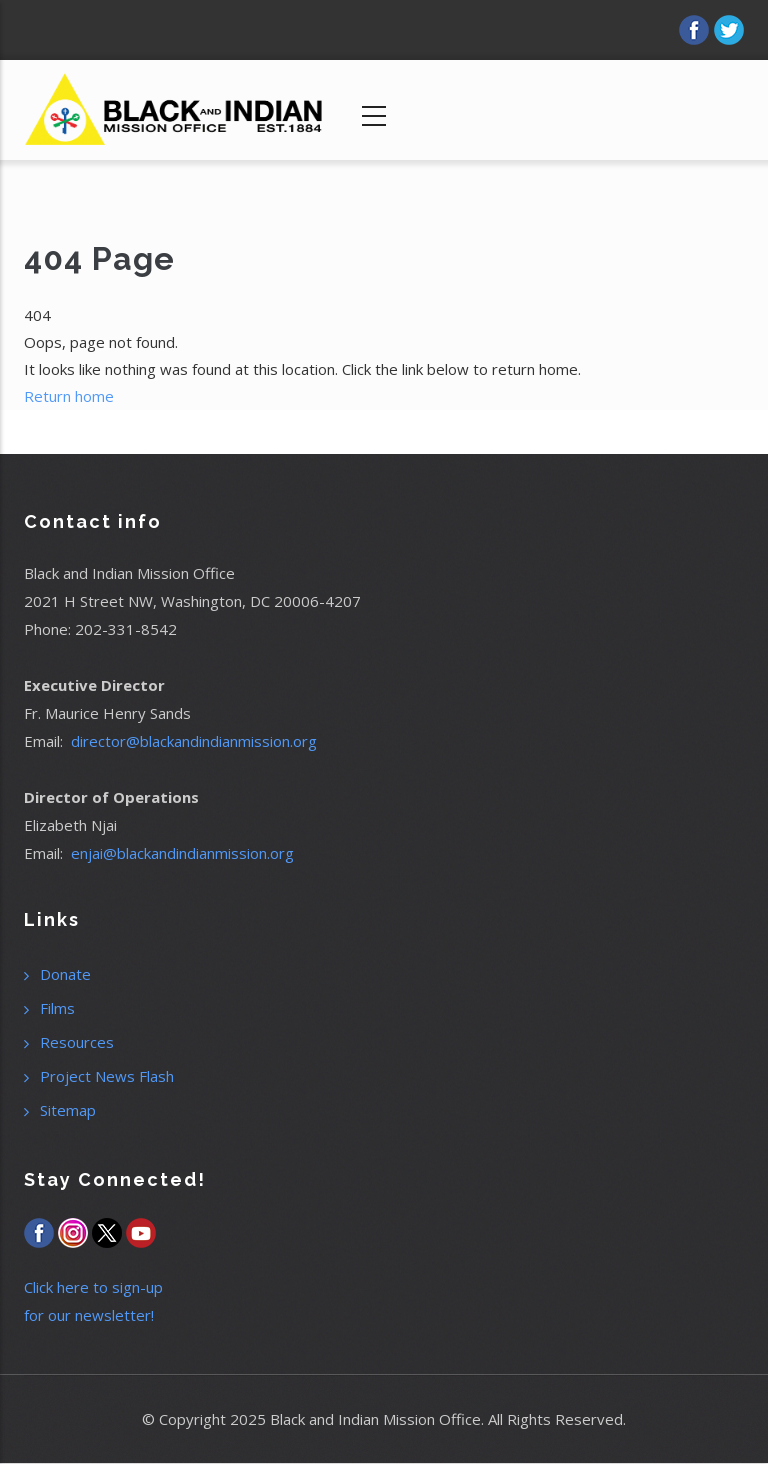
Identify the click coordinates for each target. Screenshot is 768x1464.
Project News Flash (107, 1076)
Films (57, 1008)
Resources (77, 1042)
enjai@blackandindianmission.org (182, 853)
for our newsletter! (89, 1315)
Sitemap (68, 1110)
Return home (69, 396)
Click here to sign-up (93, 1287)
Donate (65, 974)
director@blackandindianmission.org (194, 741)
